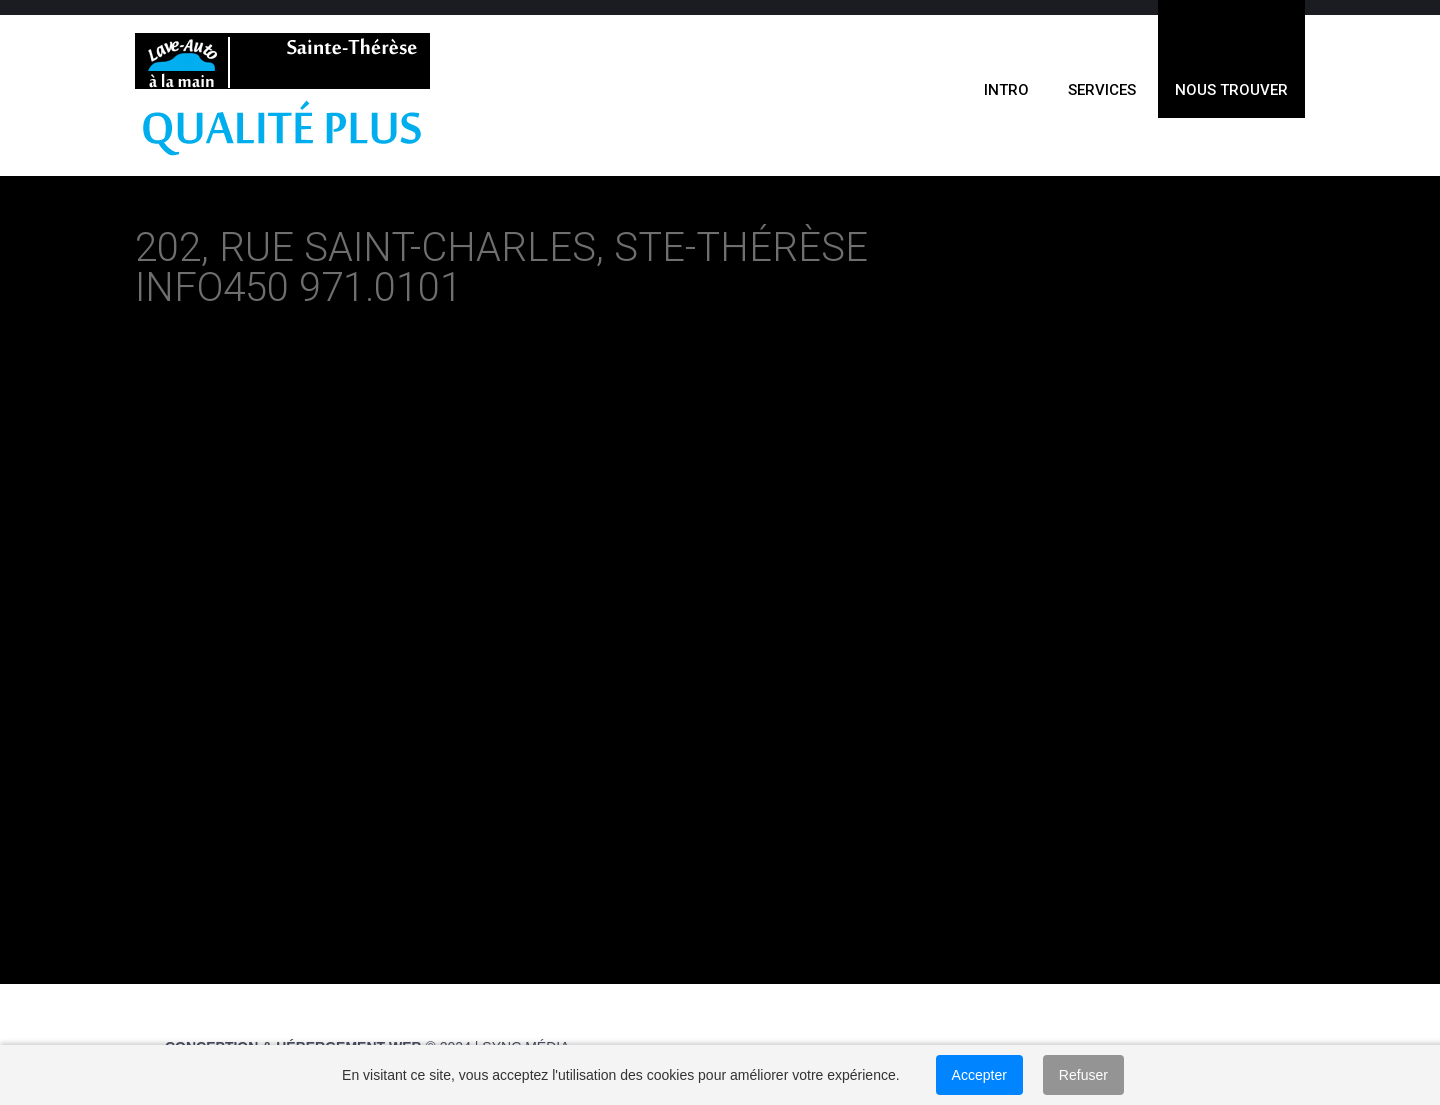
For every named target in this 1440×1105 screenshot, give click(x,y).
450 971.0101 (342, 287)
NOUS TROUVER (1231, 90)
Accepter (979, 1075)
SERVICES (1102, 90)
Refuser (1083, 1075)
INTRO (1006, 90)
